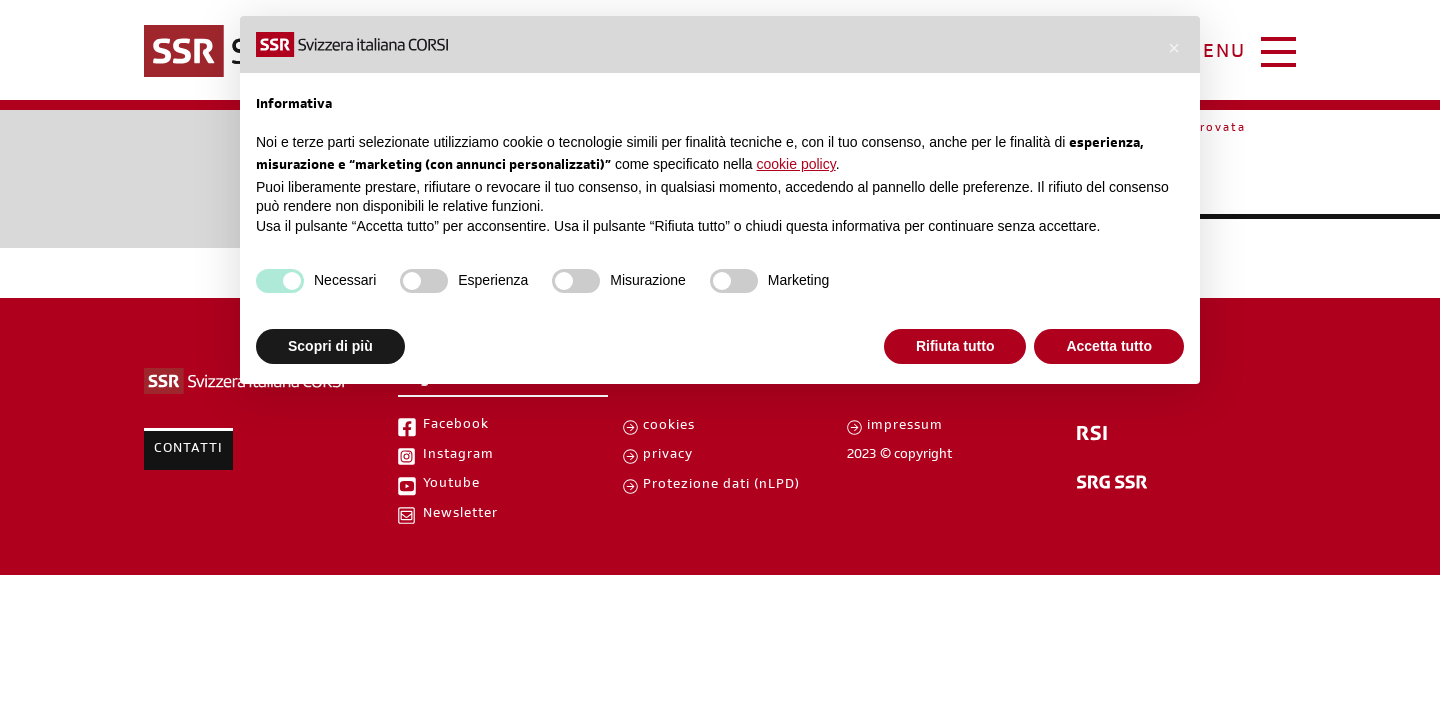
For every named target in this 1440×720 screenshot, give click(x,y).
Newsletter (460, 515)
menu (1216, 54)
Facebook (456, 426)
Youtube (451, 485)
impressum (905, 427)
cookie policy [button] (796, 164)
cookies (669, 427)
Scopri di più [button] (330, 346)
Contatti (188, 450)
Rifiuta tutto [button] (955, 346)
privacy (668, 456)
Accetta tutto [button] (1109, 346)
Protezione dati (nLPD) (721, 486)
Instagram (458, 456)
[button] (1174, 48)
